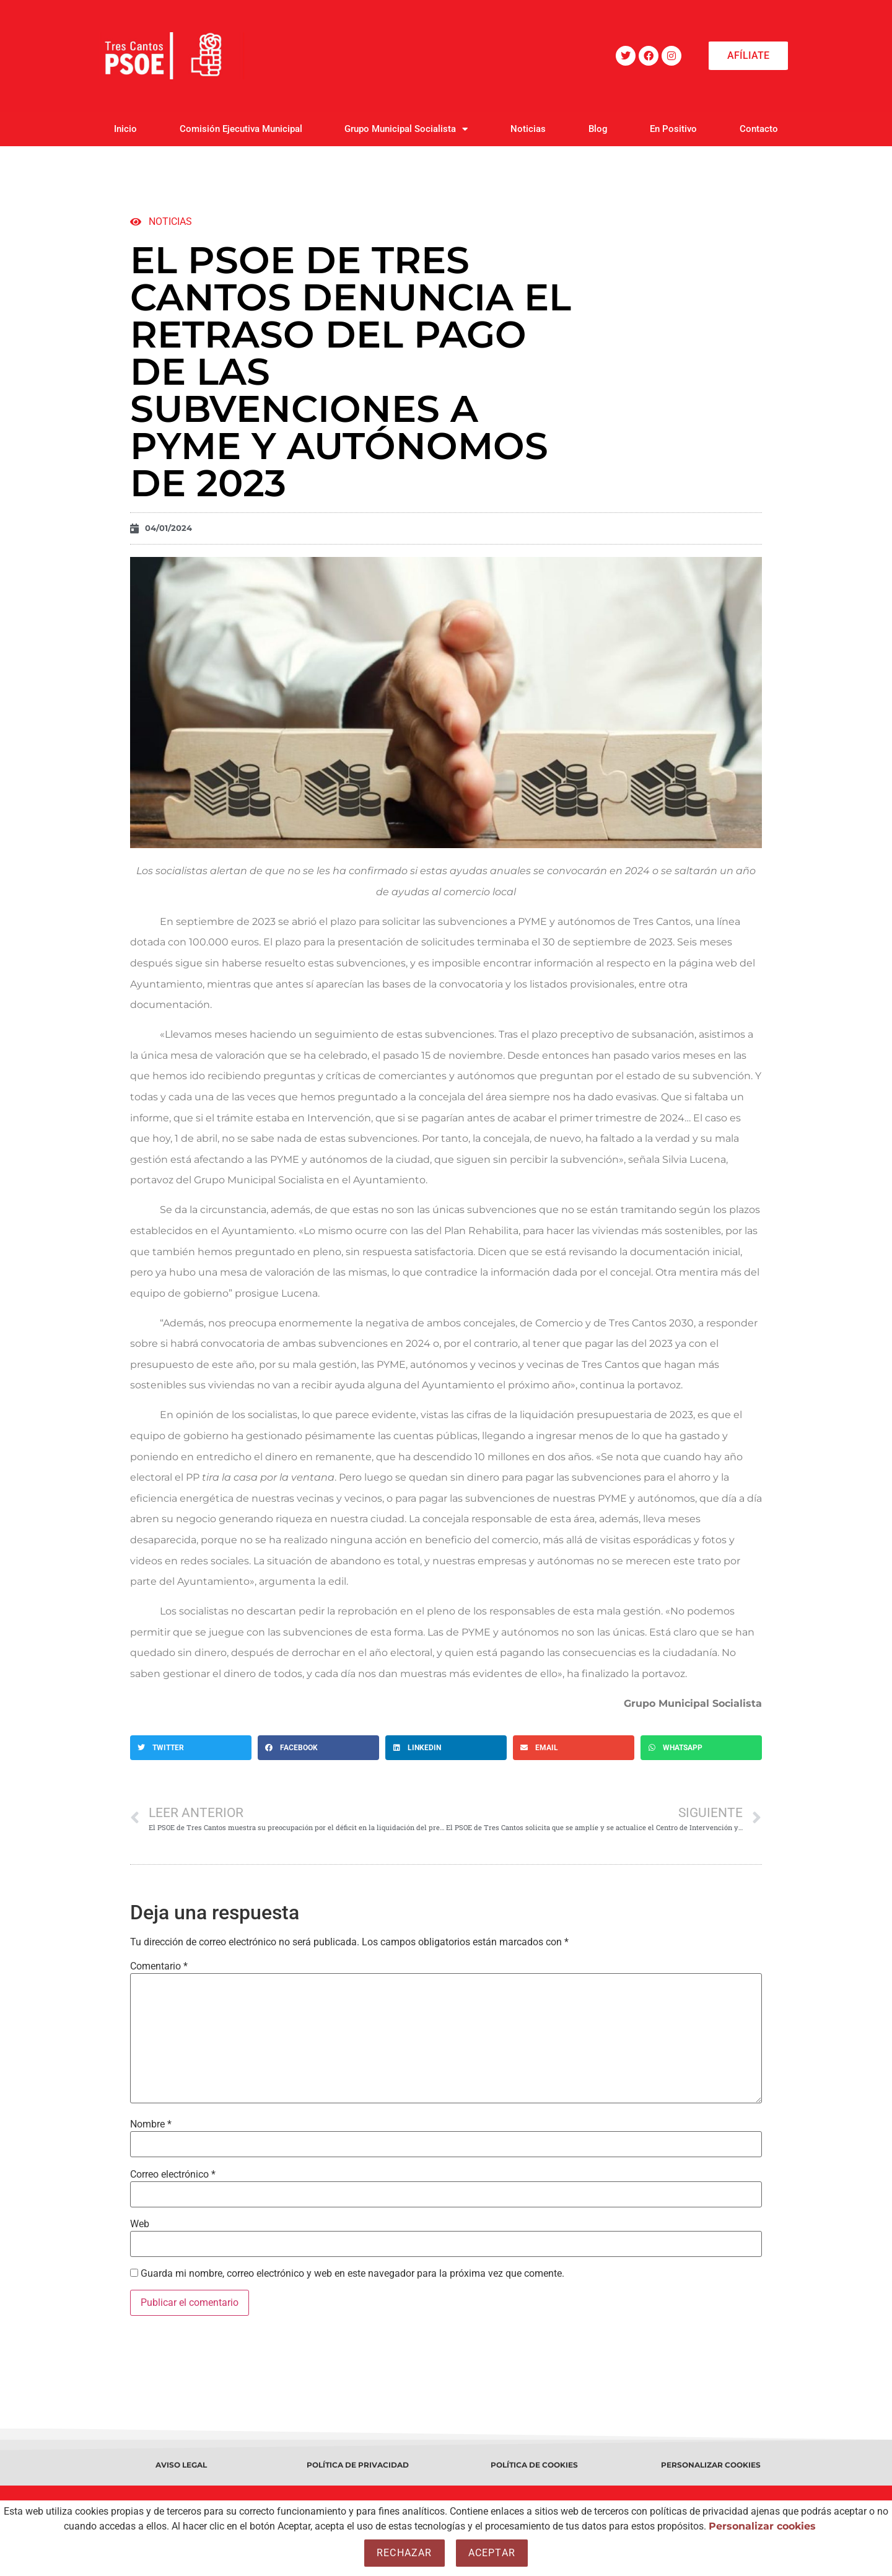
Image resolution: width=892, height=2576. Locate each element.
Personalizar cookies (762, 2526)
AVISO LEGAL (181, 2464)
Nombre (151, 2124)
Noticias (528, 128)
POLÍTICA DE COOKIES (534, 2464)
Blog (598, 128)
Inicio (125, 128)
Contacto (759, 128)
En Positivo (673, 128)
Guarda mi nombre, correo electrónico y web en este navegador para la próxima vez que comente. (352, 2274)
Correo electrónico (173, 2175)
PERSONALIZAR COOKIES (711, 2464)
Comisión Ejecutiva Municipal (241, 128)
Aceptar (491, 2553)
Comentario (159, 1966)
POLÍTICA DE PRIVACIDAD (358, 2464)
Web (139, 2224)
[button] (190, 1747)
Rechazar (404, 2553)
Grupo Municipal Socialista (406, 129)
